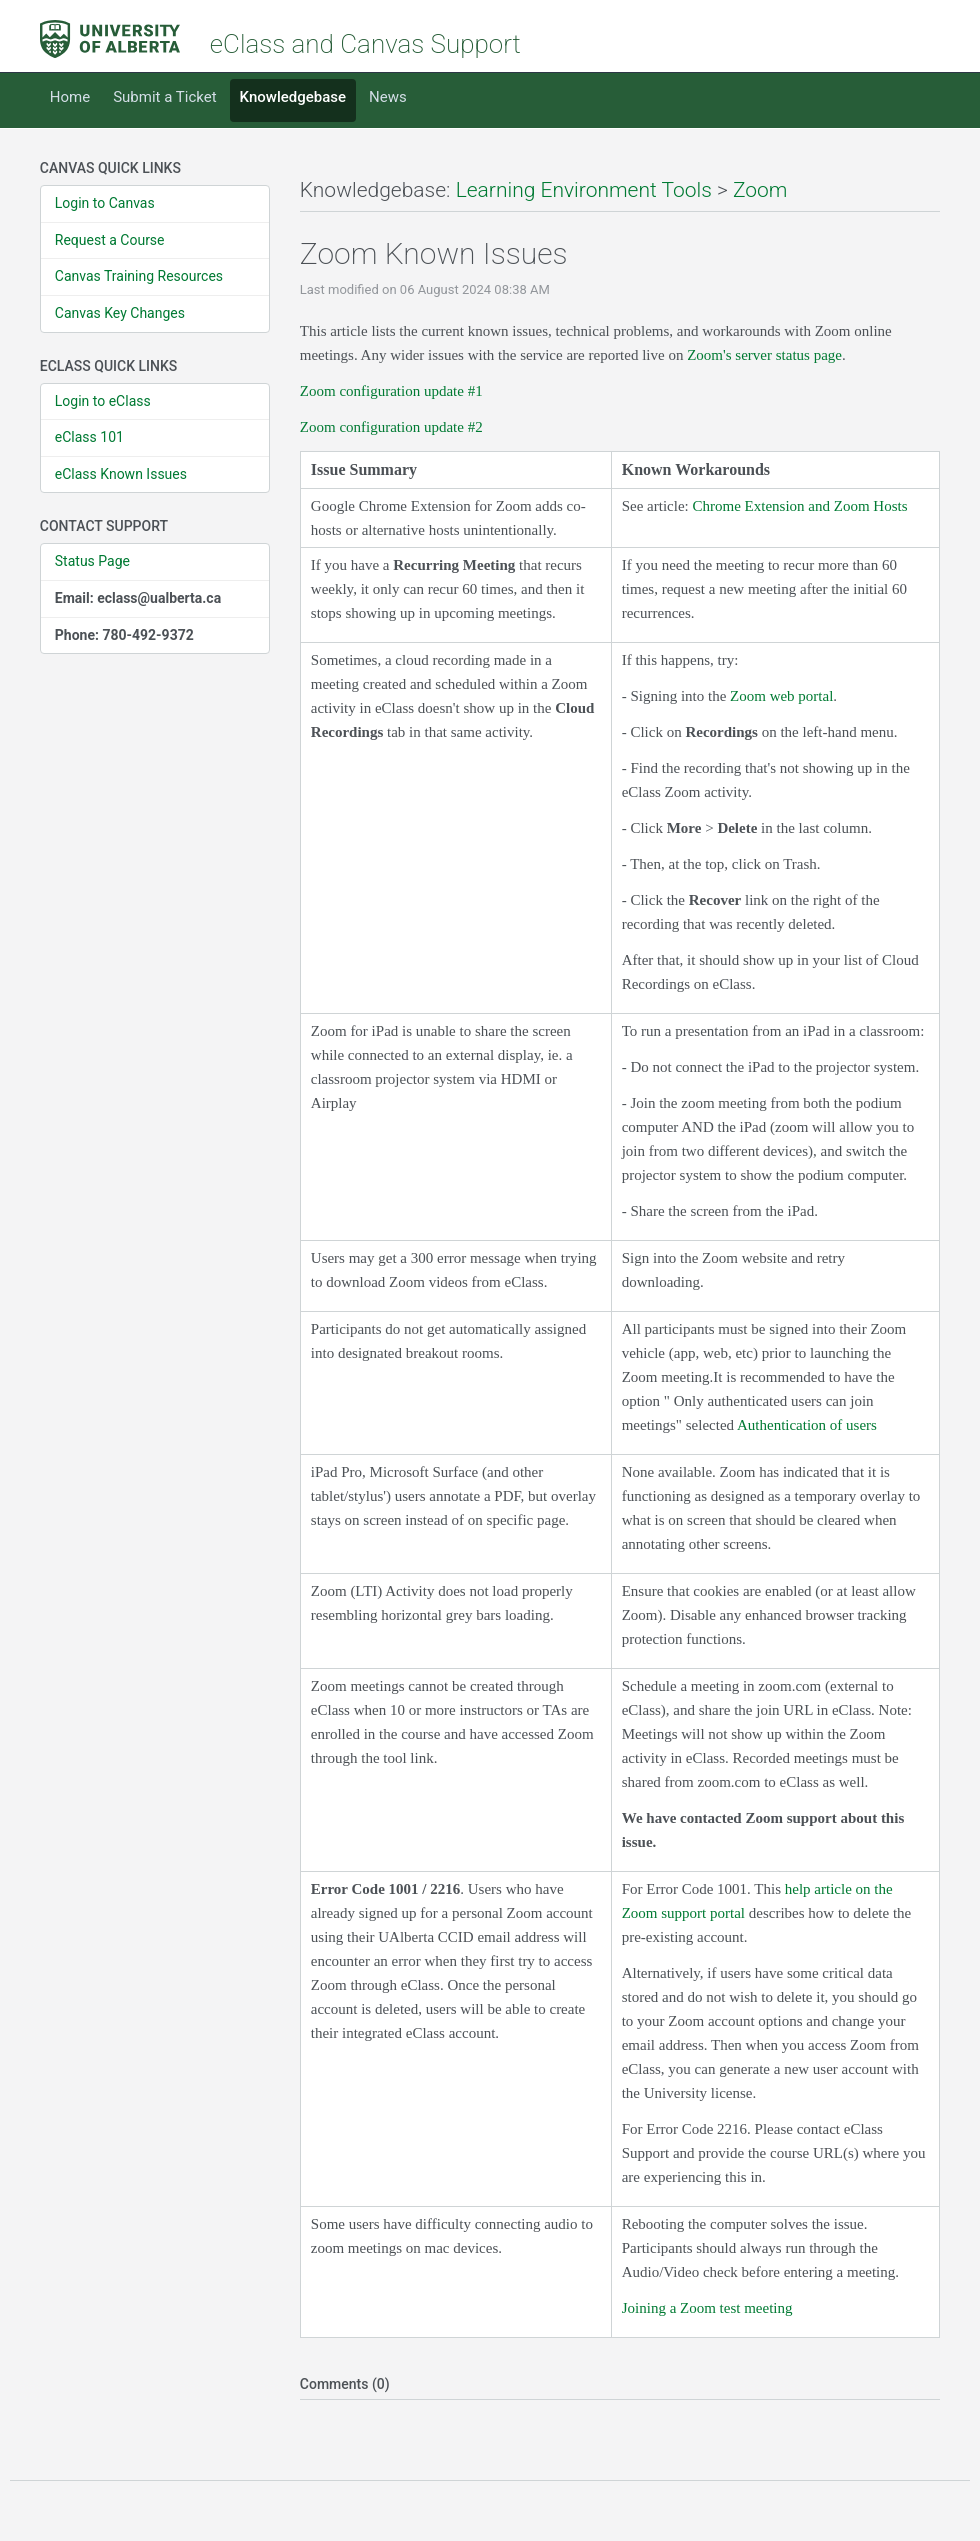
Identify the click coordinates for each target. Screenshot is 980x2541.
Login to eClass (103, 401)
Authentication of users (807, 1425)
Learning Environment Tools (584, 190)
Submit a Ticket (164, 97)
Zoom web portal (781, 696)
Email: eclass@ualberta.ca (138, 598)
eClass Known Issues (121, 474)
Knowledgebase (293, 97)
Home (70, 97)
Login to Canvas (105, 203)
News (388, 97)
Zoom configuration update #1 (391, 391)
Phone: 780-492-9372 (124, 635)
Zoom (760, 190)
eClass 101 (89, 437)
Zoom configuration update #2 (391, 427)
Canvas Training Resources (139, 276)
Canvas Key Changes (120, 313)
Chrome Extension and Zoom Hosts (800, 506)
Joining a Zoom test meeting (707, 2308)
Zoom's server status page (764, 355)
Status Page (92, 561)
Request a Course (110, 240)
